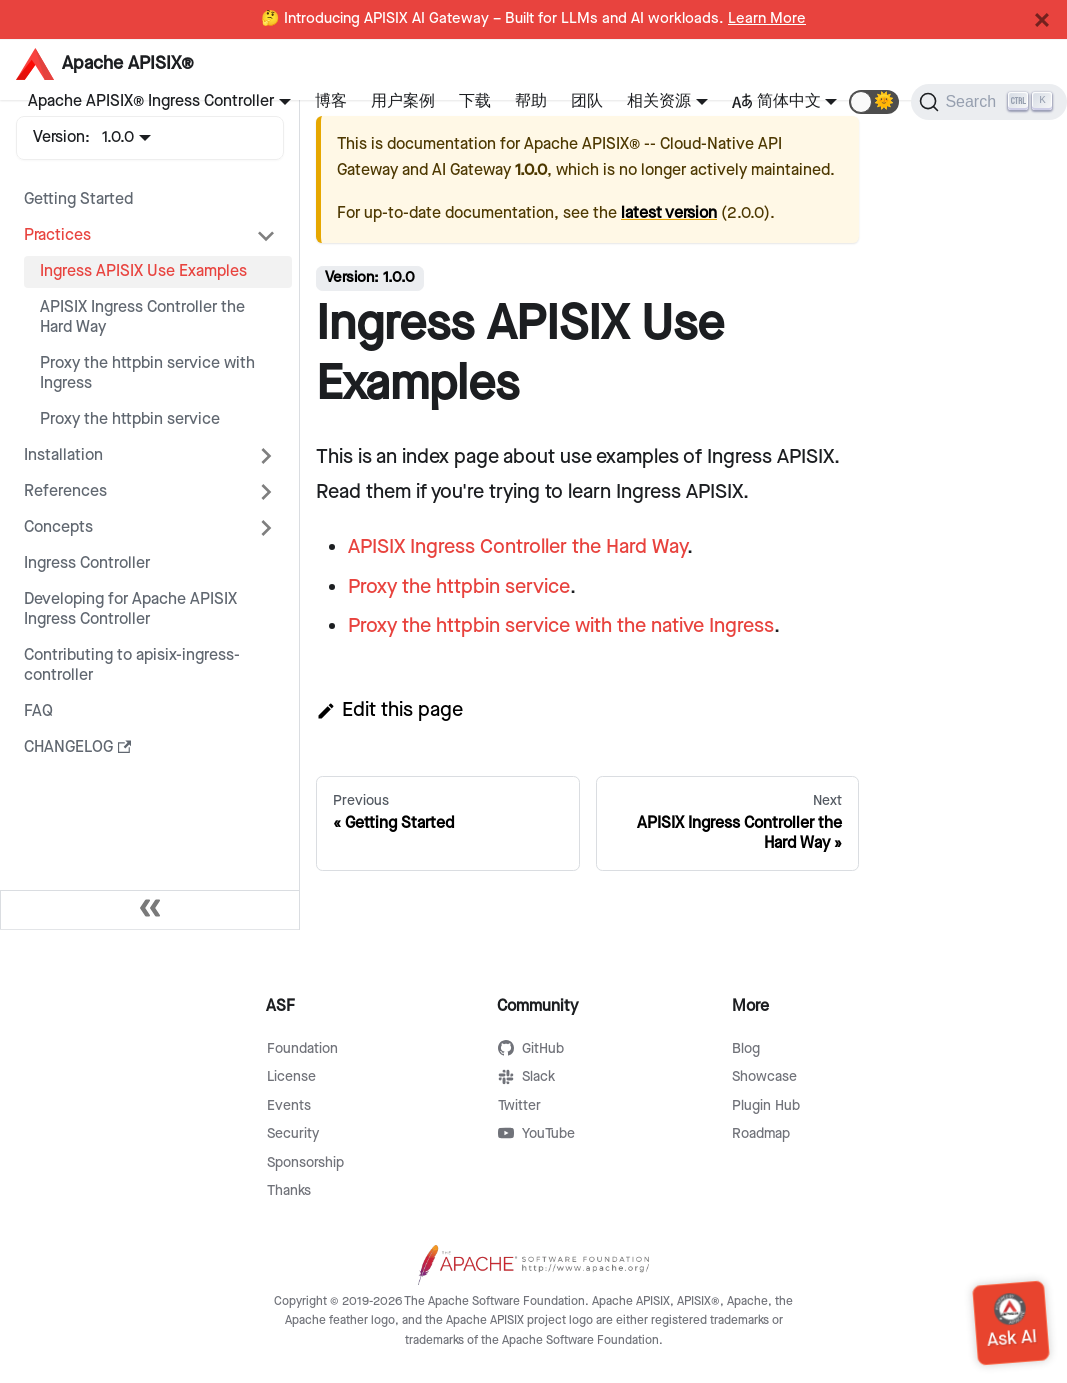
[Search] (988, 102)
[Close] (1042, 20)
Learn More (767, 19)
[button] (874, 102)
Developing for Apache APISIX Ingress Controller (130, 609)
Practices (57, 235)
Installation (63, 455)
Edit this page (389, 710)
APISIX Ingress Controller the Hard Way (142, 317)
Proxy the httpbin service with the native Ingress (561, 626)
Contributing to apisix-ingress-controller (132, 665)
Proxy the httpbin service (130, 419)
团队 (587, 101)
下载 (475, 101)
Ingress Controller (87, 563)
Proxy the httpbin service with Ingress (147, 373)
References (65, 491)
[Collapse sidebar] (150, 910)
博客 (331, 101)
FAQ (38, 711)
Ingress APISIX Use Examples (143, 271)
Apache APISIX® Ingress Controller (151, 101)
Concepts (58, 527)
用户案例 (403, 101)
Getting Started (78, 199)
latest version (669, 213)
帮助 (531, 101)
